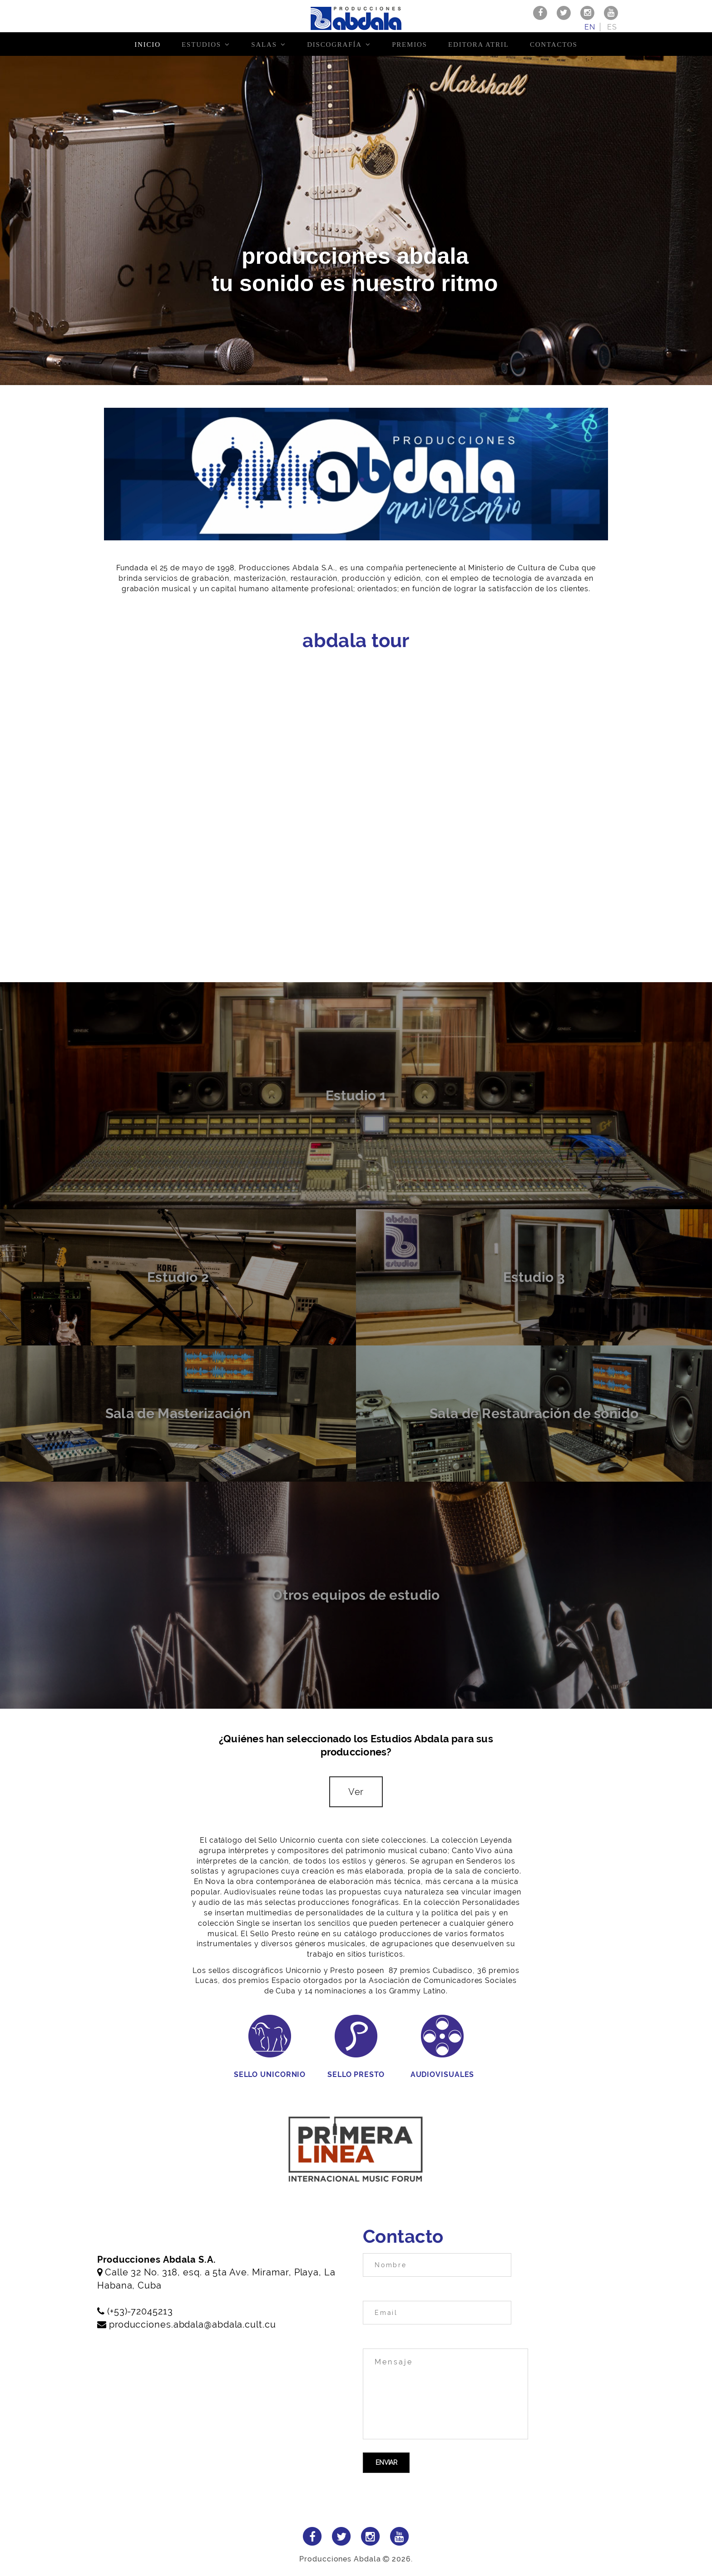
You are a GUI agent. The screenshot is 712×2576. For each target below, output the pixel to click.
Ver (356, 1791)
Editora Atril (478, 44)
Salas (264, 44)
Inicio (147, 44)
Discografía (334, 44)
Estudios (201, 44)
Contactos (554, 44)
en (589, 27)
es (612, 27)
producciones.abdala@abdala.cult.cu (192, 2324)
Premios (409, 44)
